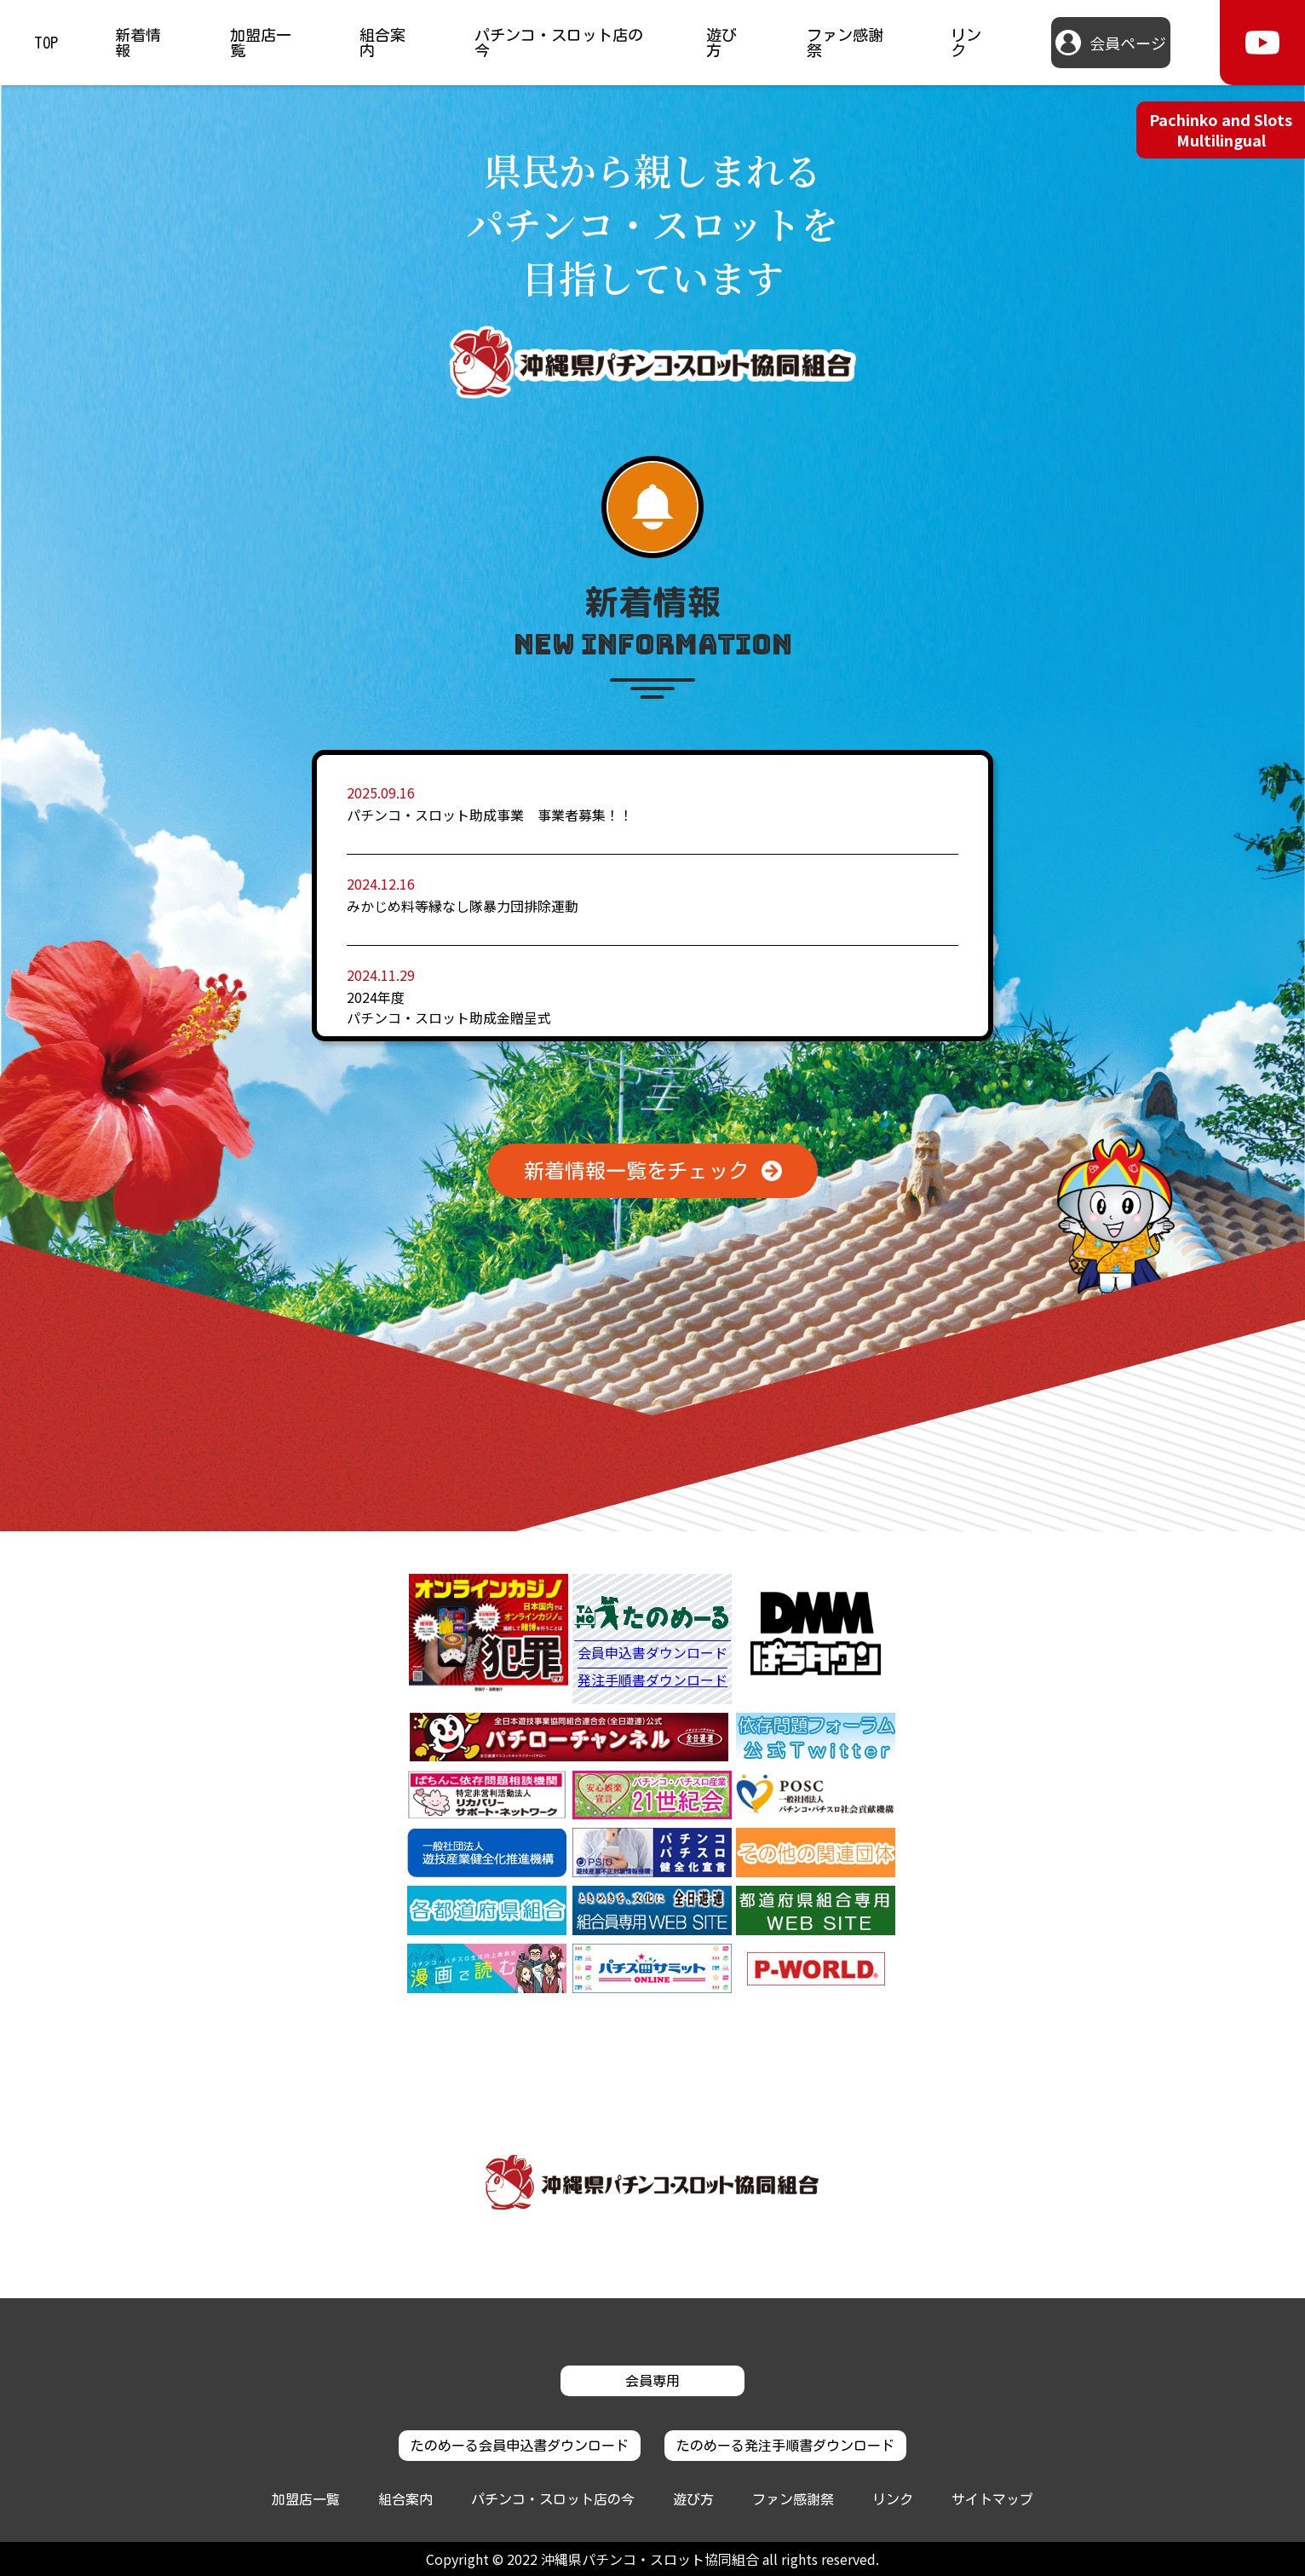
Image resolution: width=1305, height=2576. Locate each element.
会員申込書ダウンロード (652, 1654)
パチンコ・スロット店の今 (558, 42)
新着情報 (138, 42)
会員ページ (1127, 43)
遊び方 (721, 42)
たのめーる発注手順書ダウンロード (785, 2445)
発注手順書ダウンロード (652, 1680)
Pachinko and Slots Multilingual (1220, 129)
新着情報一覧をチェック (636, 1171)
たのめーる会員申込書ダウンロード (520, 2445)
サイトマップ (992, 2499)
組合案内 (382, 42)
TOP (46, 42)
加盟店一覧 (260, 42)
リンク (966, 42)
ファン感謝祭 (845, 42)
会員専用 (652, 2381)
